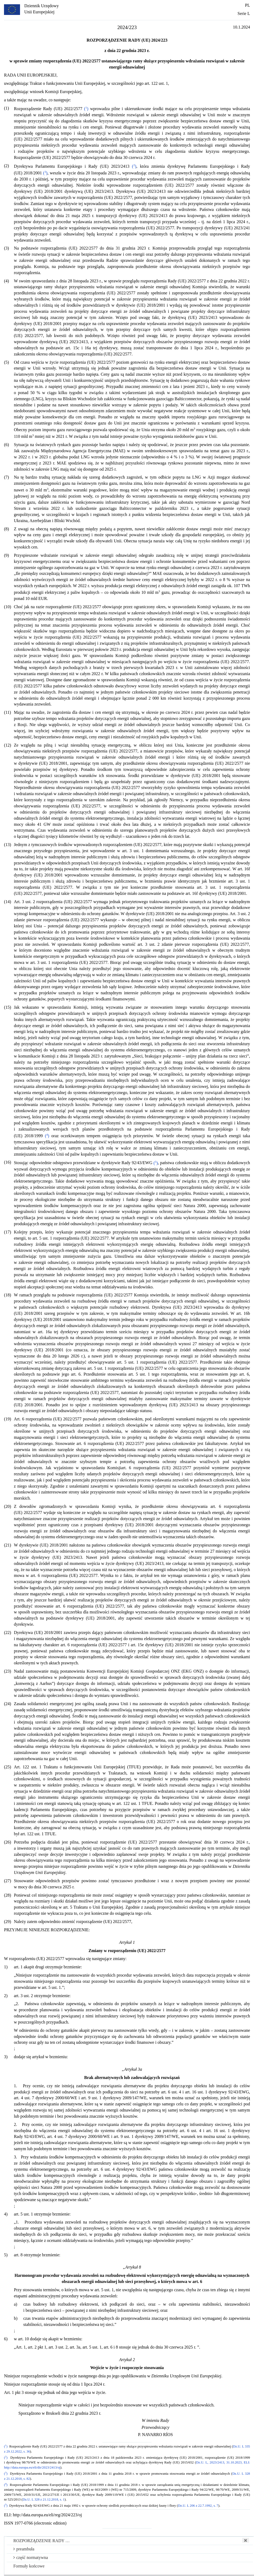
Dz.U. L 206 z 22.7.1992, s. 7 (198, 2505)
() (86, 108)
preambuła (23, 2549)
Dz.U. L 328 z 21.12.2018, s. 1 (44, 2499)
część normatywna (30, 2557)
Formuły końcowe (29, 2566)
